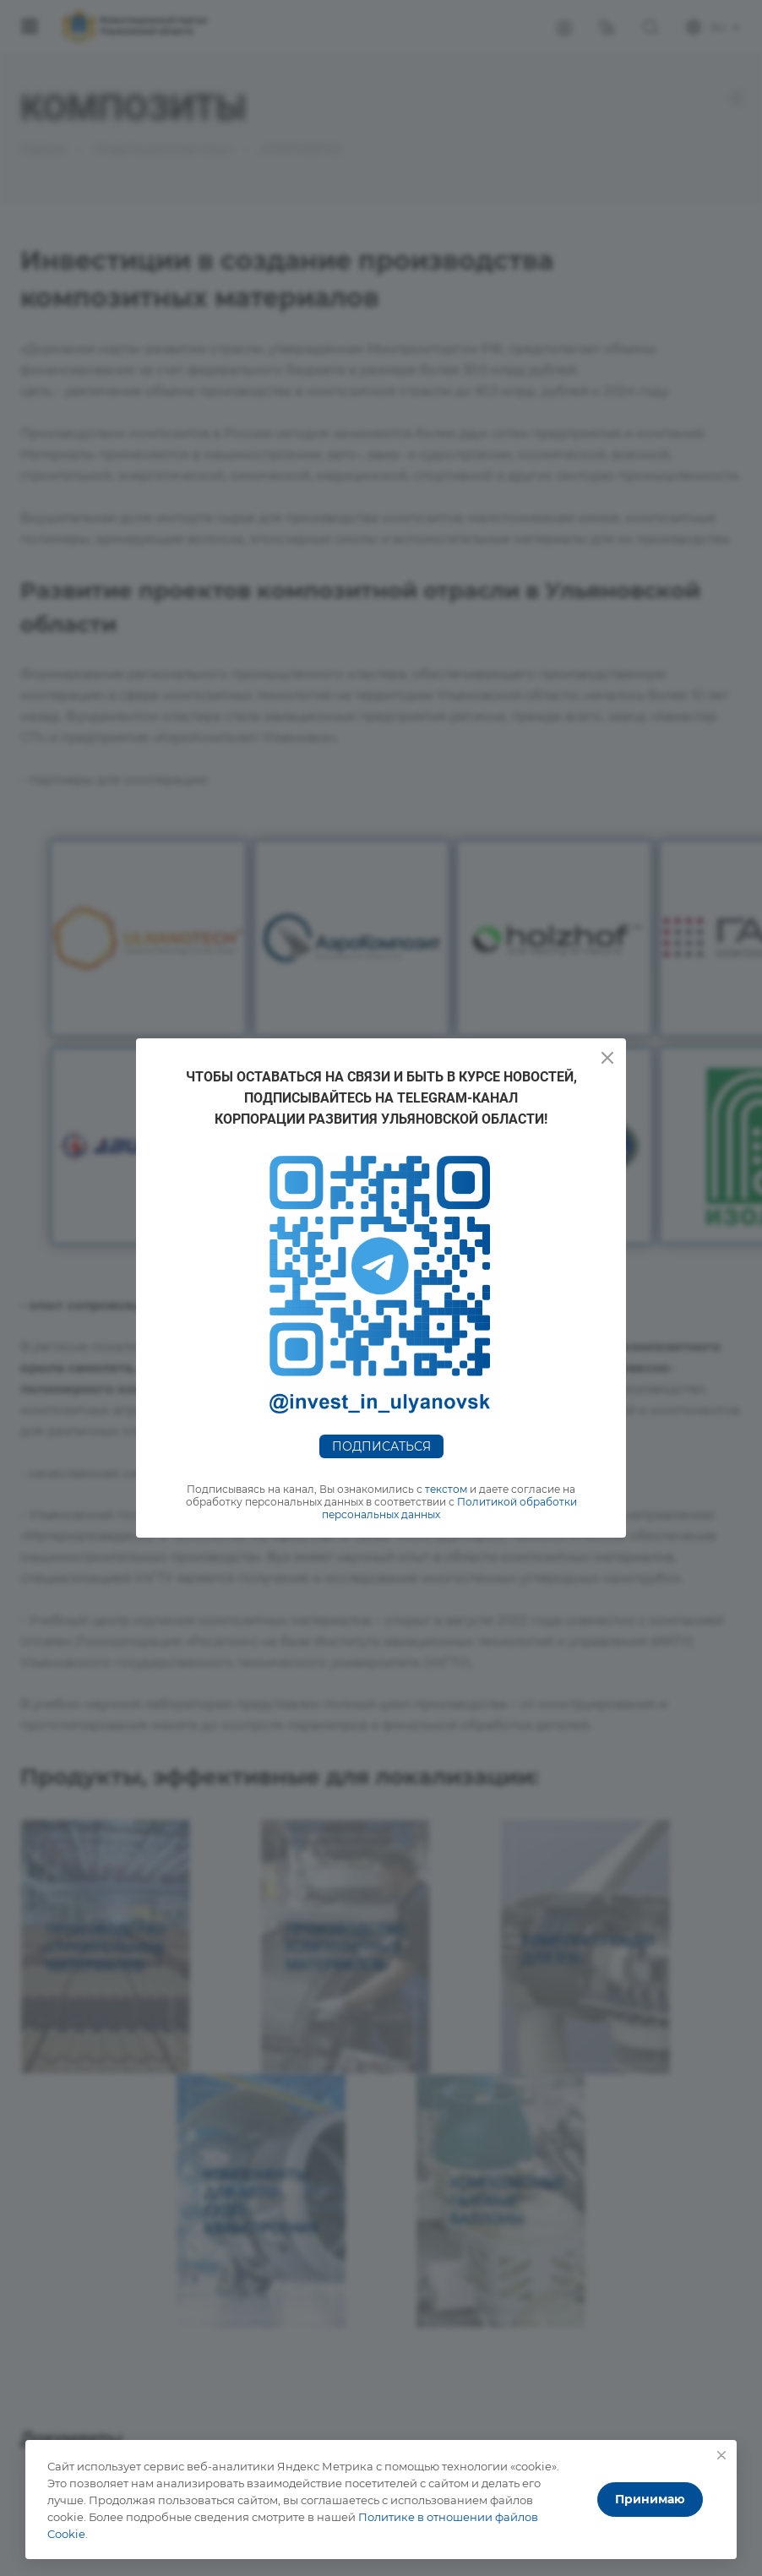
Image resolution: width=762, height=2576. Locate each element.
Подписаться (381, 1446)
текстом (446, 1489)
